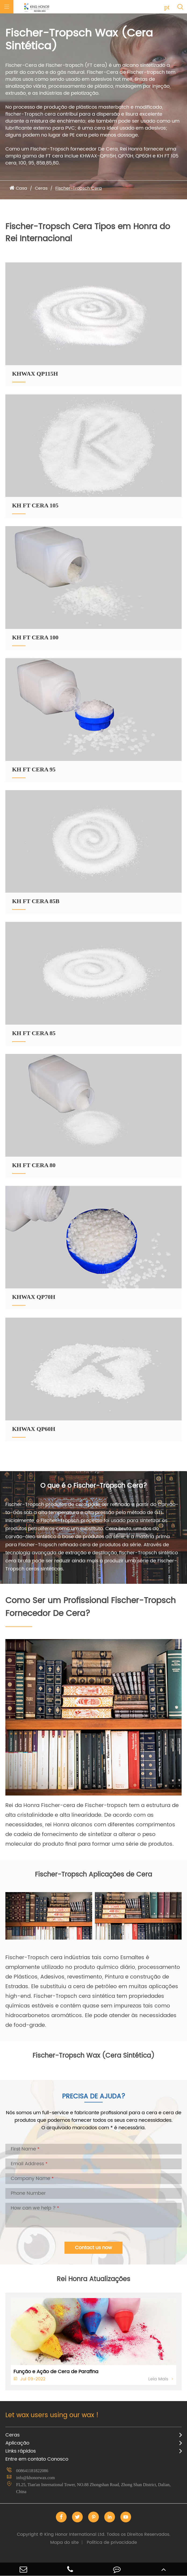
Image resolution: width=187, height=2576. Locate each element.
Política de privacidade (112, 2542)
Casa (21, 188)
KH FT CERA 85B (35, 901)
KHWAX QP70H (33, 1297)
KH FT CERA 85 (34, 1033)
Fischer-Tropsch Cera (78, 188)
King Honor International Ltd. (93, 2534)
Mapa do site (64, 2542)
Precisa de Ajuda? (93, 2096)
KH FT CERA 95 (34, 769)
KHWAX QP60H (33, 1429)
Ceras (41, 188)
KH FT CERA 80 (34, 1165)
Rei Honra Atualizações (93, 2279)
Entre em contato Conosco (36, 2459)
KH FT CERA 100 (35, 637)
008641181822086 (32, 2470)
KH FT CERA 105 (35, 505)
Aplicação (17, 2443)
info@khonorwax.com (35, 2477)
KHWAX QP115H (35, 373)
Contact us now (93, 2248)
